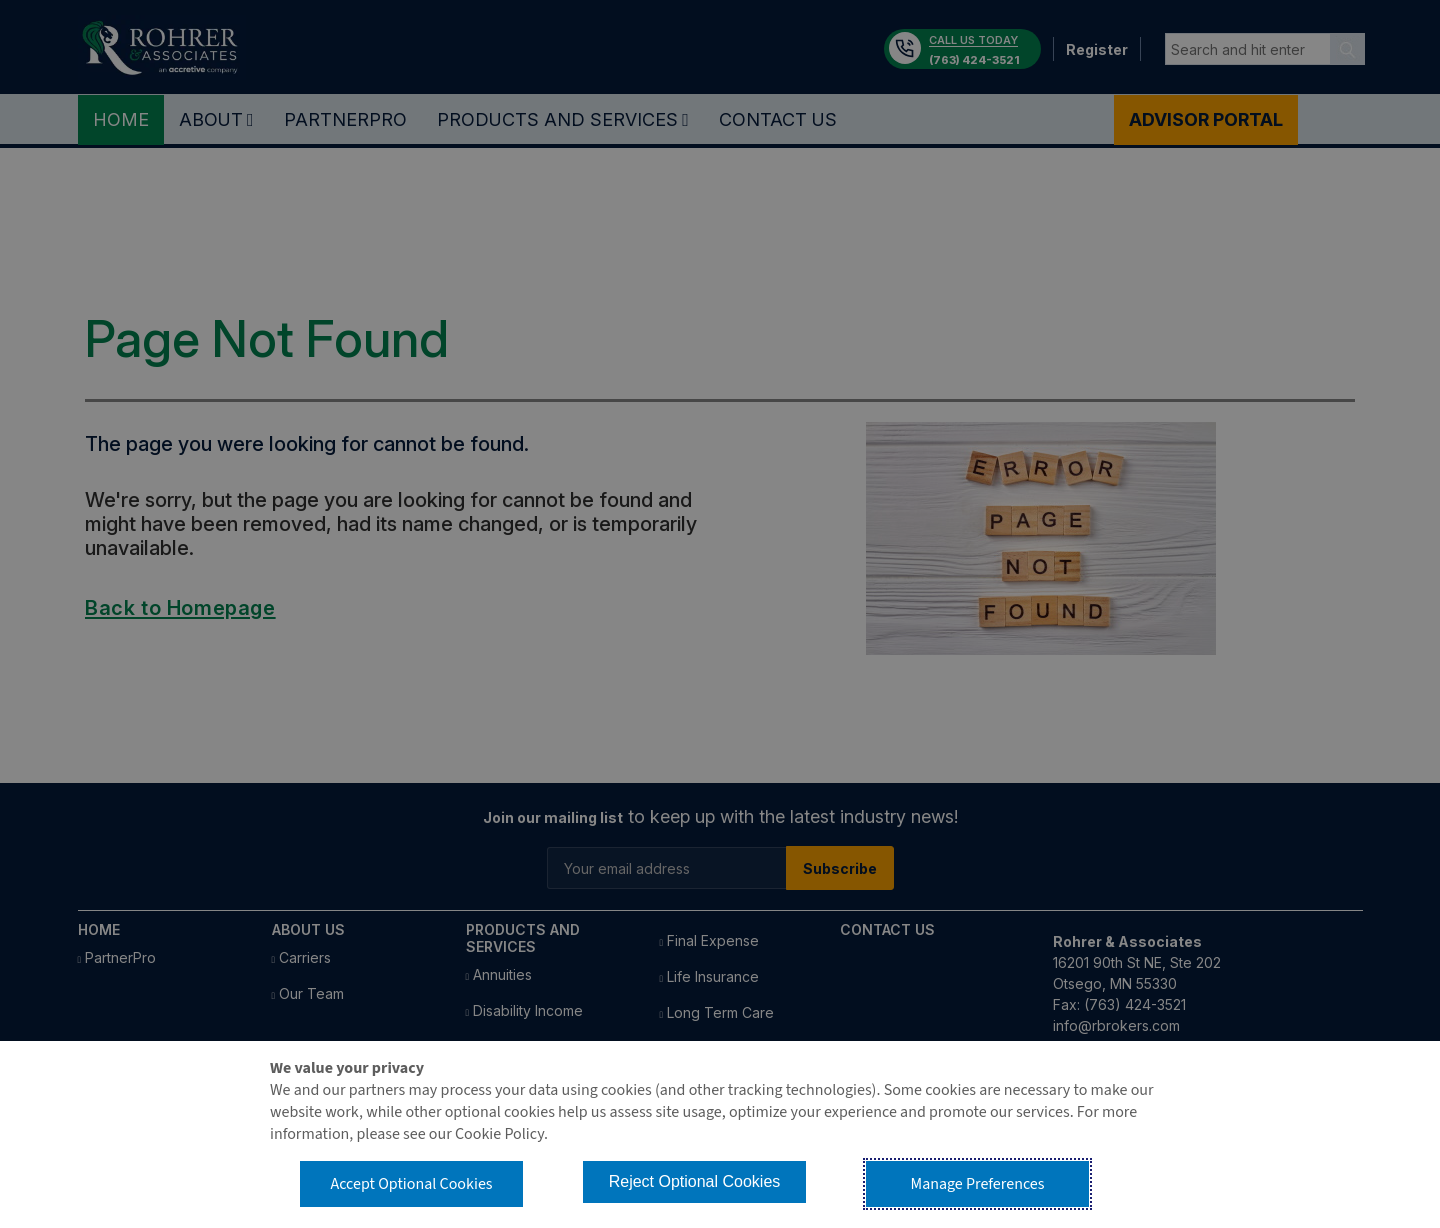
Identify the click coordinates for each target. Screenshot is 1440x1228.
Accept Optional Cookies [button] (411, 1184)
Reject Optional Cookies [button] (695, 1181)
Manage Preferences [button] (978, 1184)
